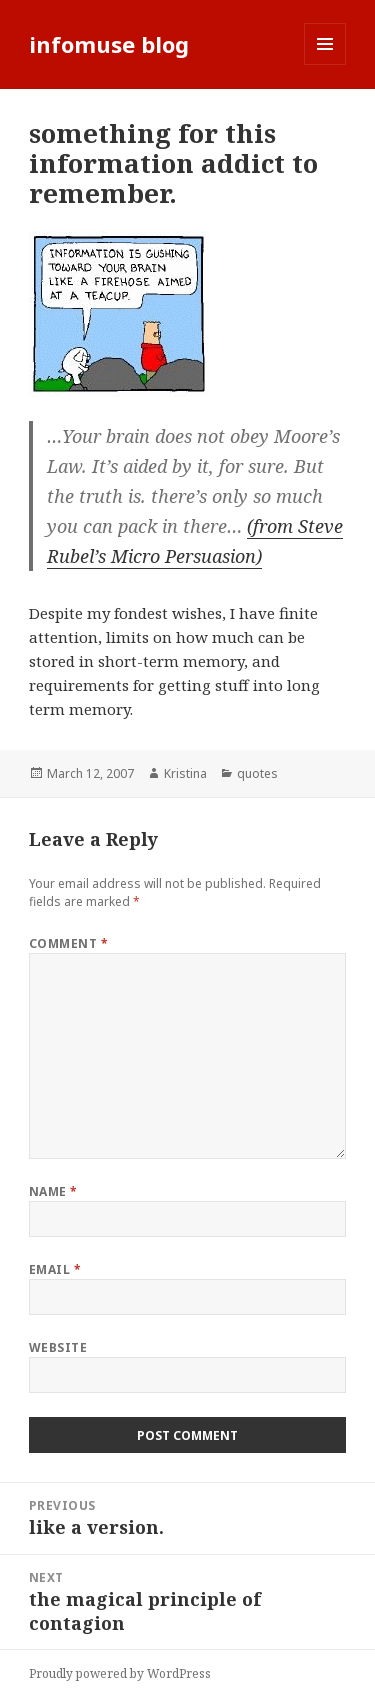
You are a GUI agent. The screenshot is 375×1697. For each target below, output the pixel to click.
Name (53, 1191)
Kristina (185, 773)
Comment (68, 943)
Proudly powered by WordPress (120, 1673)
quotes (257, 773)
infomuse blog (109, 44)
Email (55, 1269)
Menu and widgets (325, 64)
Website (58, 1347)
